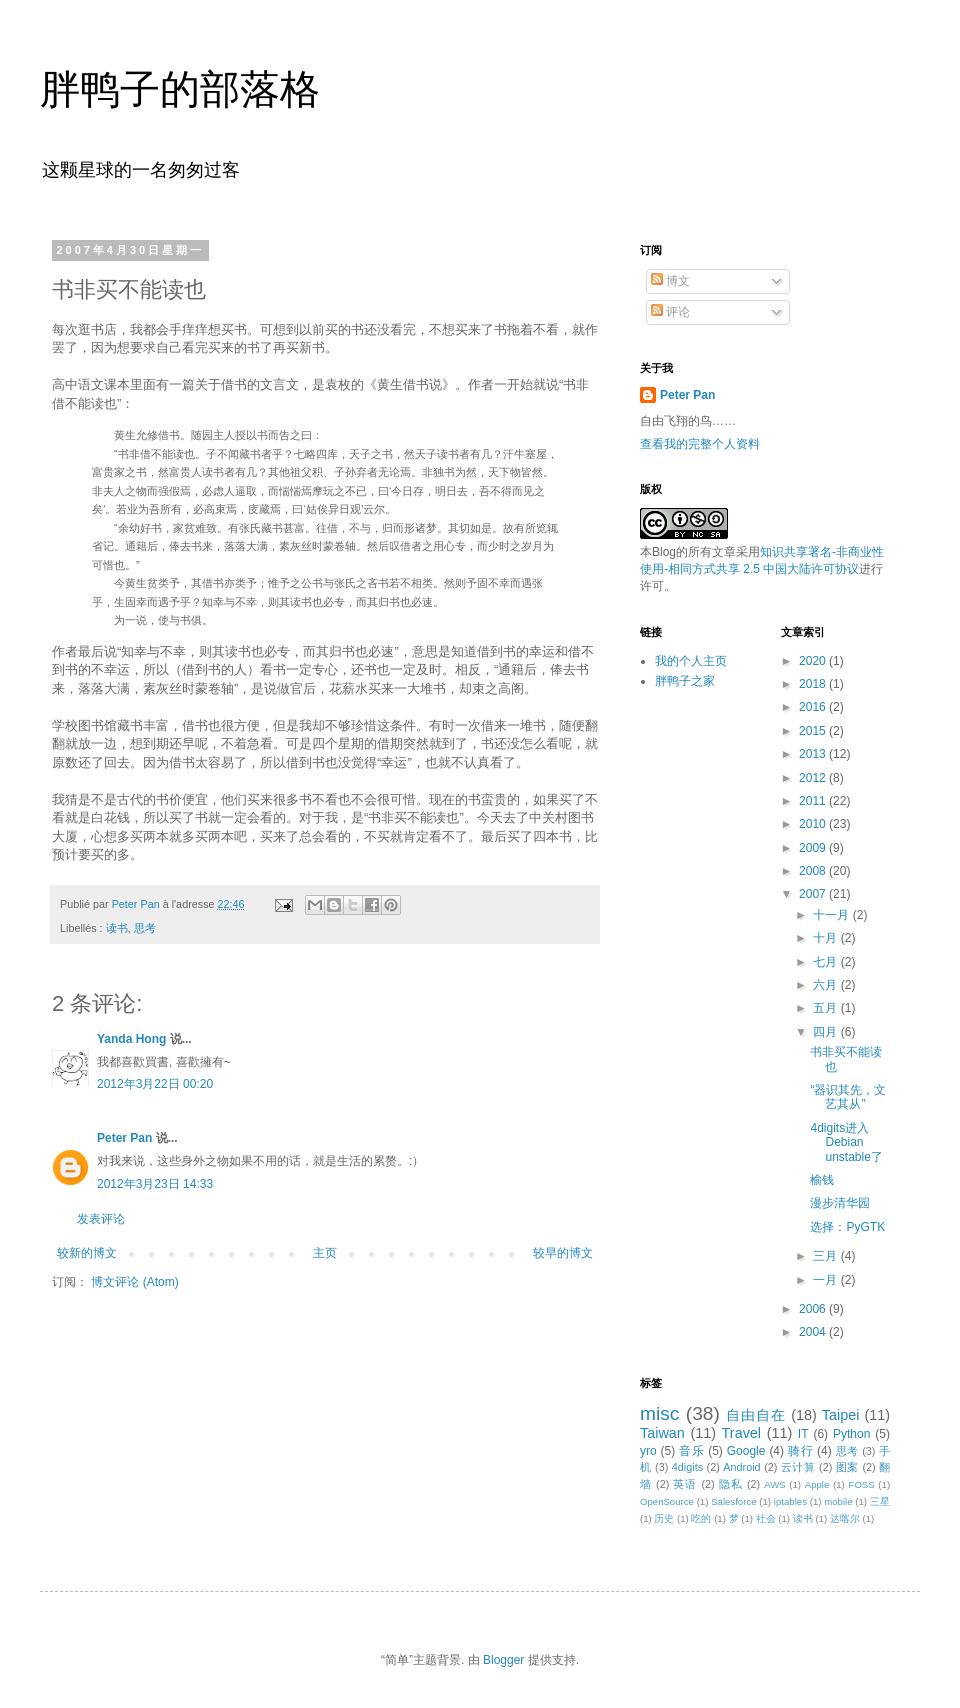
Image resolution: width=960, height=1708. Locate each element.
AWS (775, 1484)
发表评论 (101, 1219)
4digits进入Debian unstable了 (846, 1142)
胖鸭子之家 (685, 681)
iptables (790, 1501)
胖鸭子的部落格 (180, 89)
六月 (826, 985)
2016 (814, 707)
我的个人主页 (691, 661)
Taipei (841, 1415)
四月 (826, 1032)
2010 (814, 824)
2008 (814, 871)
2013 (814, 754)
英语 (685, 1484)
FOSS (862, 1484)
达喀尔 (845, 1518)
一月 (826, 1280)
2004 (814, 1332)
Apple (817, 1484)
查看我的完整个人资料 (700, 444)
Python (851, 1434)
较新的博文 (87, 1253)
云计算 (798, 1467)
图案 (847, 1467)
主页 (325, 1253)
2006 (814, 1309)
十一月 (832, 915)
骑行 (800, 1451)
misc (659, 1413)
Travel (741, 1433)
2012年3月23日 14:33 (155, 1184)
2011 (814, 801)
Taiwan (662, 1433)
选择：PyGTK (847, 1227)
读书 (117, 928)
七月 (826, 962)
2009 (814, 848)
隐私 (731, 1484)
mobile (838, 1501)
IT (803, 1434)
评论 (670, 312)
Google (746, 1451)
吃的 (701, 1518)
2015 (814, 731)
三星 (880, 1501)
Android (741, 1467)
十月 (826, 938)
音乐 (691, 1451)
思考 (145, 928)
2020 (814, 661)
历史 (664, 1518)
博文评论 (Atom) (134, 1282)
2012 (814, 778)
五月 (826, 1008)
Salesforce (733, 1501)
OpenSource (667, 1501)
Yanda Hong (131, 1039)
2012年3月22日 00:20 (155, 1084)
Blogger (503, 1660)
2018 (814, 684)
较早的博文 (563, 1253)
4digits (687, 1467)
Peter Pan (124, 1138)
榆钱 (822, 1180)
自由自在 (756, 1415)
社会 (766, 1518)
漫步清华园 (840, 1203)
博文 (670, 281)
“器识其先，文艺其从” (848, 1097)
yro (648, 1451)
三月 (826, 1256)
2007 (814, 894)
